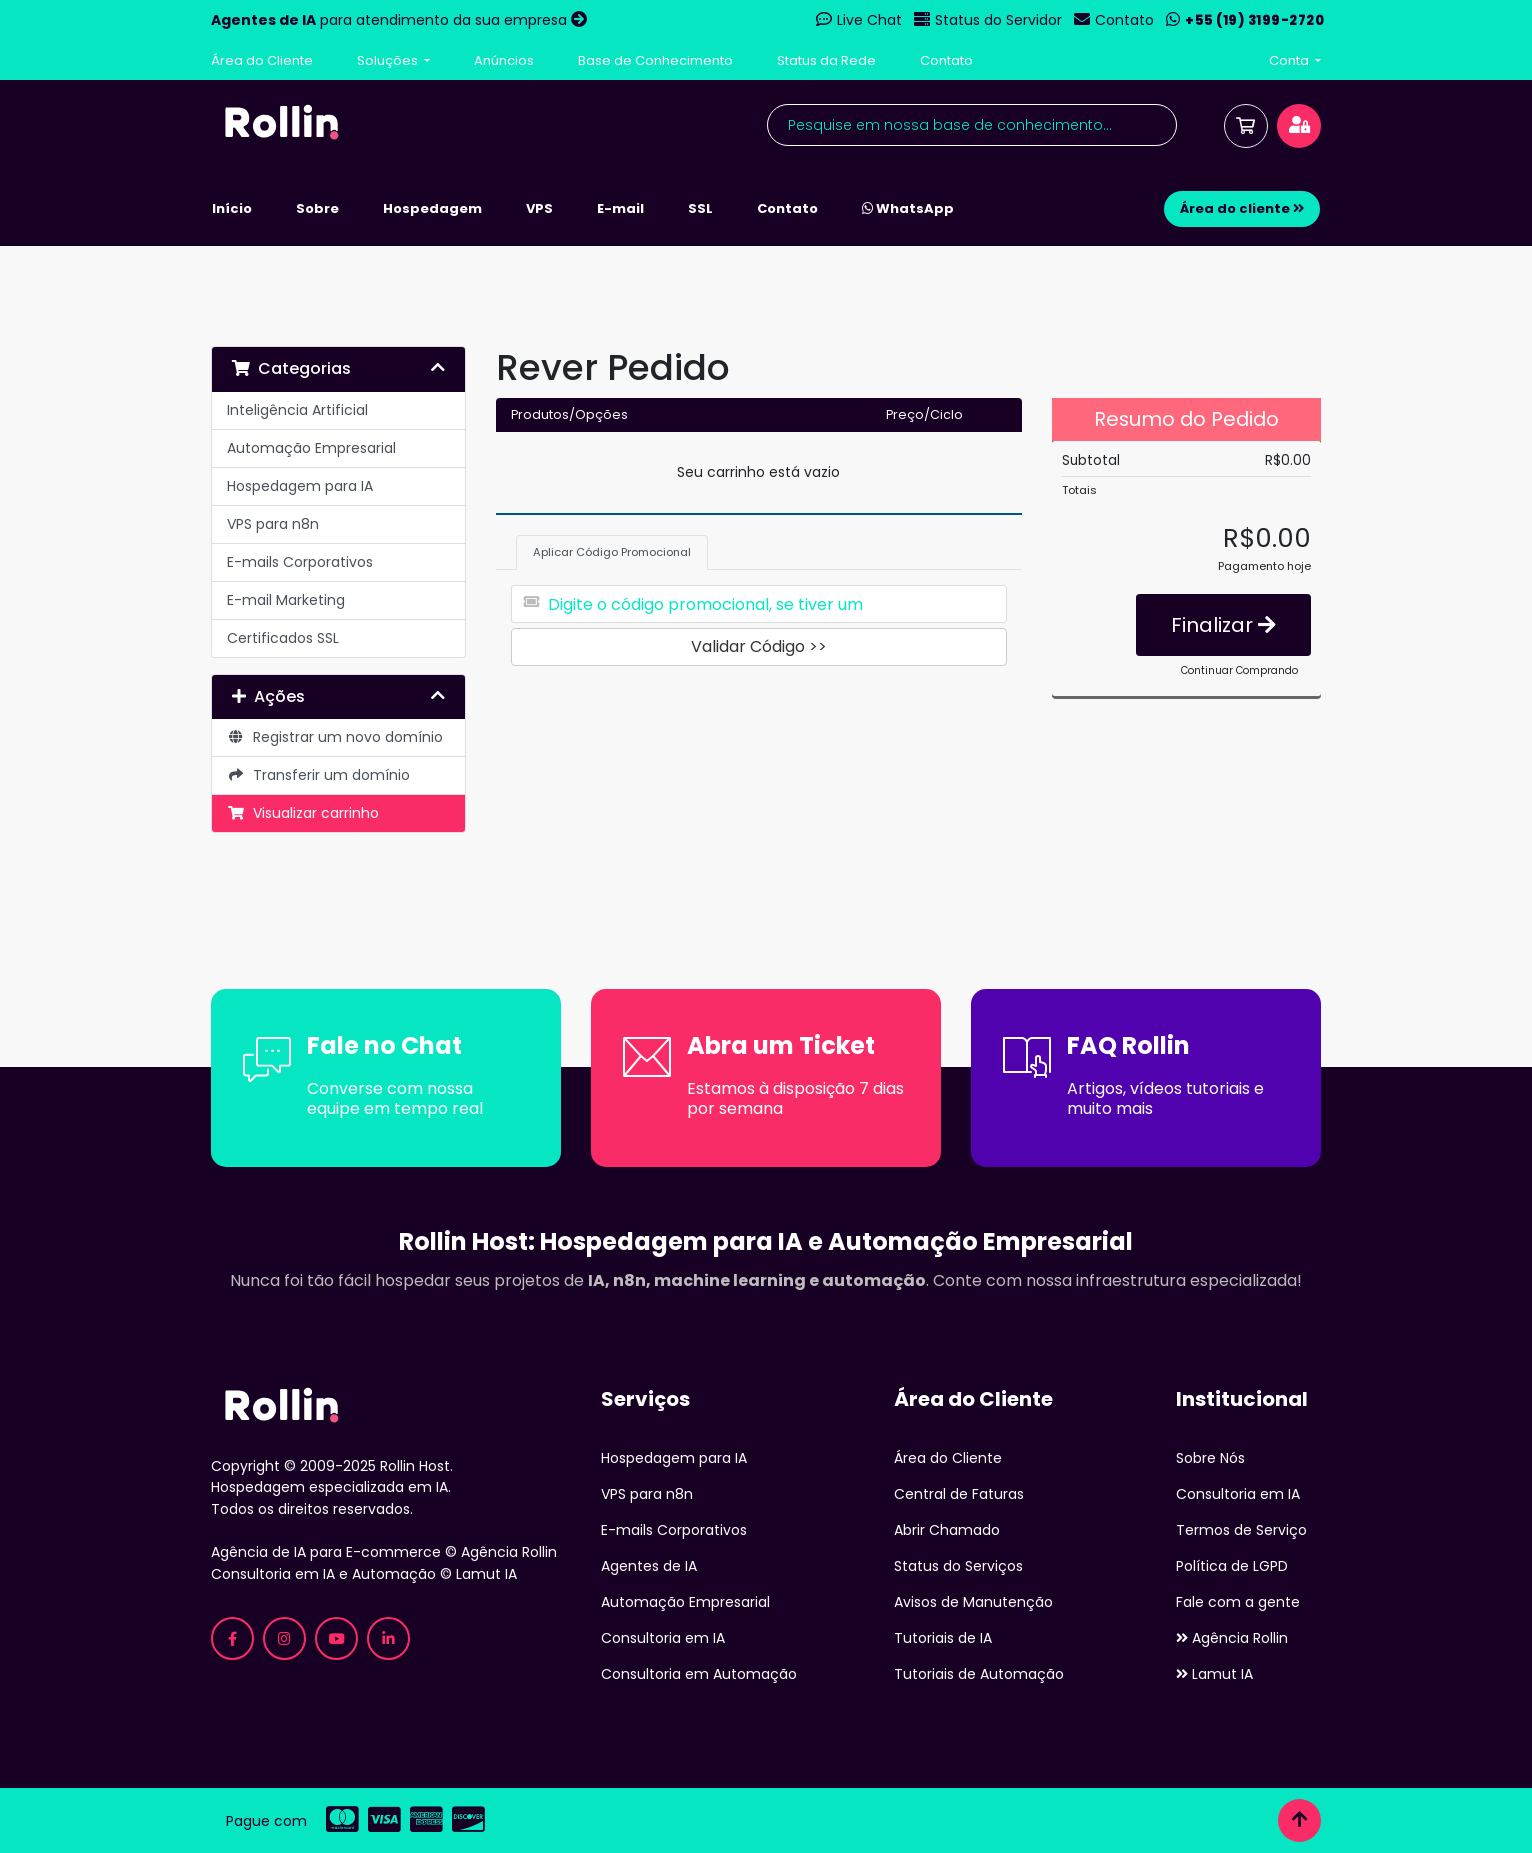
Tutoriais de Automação (979, 1674)
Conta (1290, 60)
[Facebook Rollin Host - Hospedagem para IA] (232, 1638)
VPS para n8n (273, 524)
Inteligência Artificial (297, 410)
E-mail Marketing (286, 600)
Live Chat (869, 20)
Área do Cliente (262, 60)
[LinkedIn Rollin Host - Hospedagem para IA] (388, 1638)
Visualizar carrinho (303, 813)
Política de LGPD (1232, 1566)
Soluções (389, 60)
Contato (1124, 20)
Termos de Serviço (1241, 1530)
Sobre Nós (1210, 1458)
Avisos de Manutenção (973, 1602)
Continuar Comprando (1239, 670)
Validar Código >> (759, 646)
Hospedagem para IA (300, 486)
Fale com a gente (1238, 1602)
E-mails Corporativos (300, 562)
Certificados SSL (283, 638)
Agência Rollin (1232, 1638)
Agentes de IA (649, 1566)
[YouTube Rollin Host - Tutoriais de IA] (336, 1638)
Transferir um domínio (318, 775)
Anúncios (504, 60)
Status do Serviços (958, 1566)
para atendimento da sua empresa (391, 20)
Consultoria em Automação (699, 1674)
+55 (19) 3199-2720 (1254, 20)
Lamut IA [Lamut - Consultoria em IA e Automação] (486, 1574)
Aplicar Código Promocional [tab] (612, 552)
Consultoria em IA (663, 1638)
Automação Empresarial (311, 448)
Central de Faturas (959, 1494)
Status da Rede (826, 60)
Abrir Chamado (947, 1530)
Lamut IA (1214, 1674)
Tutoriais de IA (943, 1638)
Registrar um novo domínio (335, 737)
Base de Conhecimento (655, 60)
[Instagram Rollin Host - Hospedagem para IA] (284, 1638)
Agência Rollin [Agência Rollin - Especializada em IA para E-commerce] (509, 1552)
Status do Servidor (998, 20)
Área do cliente (1242, 208)
